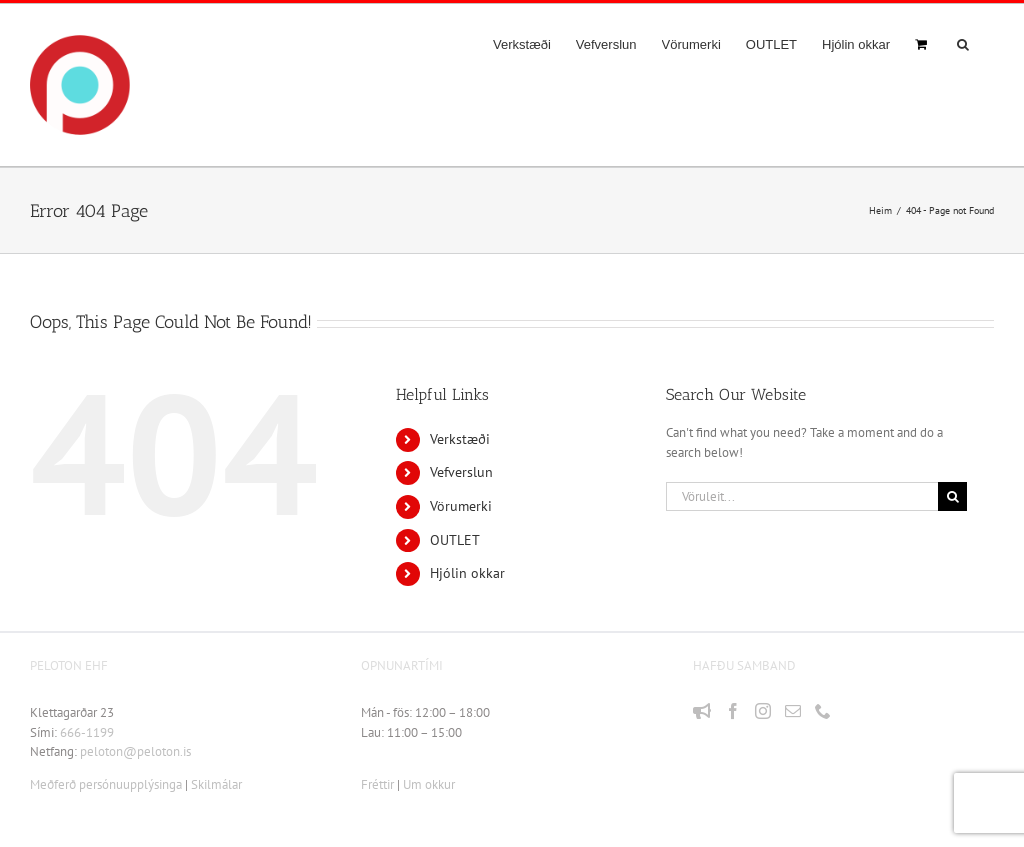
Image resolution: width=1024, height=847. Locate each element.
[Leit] (952, 496)
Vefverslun (461, 472)
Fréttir (377, 784)
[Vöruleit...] (802, 496)
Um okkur (429, 784)
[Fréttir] (702, 711)
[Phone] (823, 711)
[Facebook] (733, 711)
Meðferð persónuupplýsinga (106, 784)
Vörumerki (461, 506)
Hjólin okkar (467, 573)
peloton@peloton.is (135, 751)
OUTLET (455, 540)
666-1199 (87, 732)
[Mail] (793, 711)
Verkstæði (460, 439)
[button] (963, 44)
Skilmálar (216, 784)
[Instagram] (763, 711)
